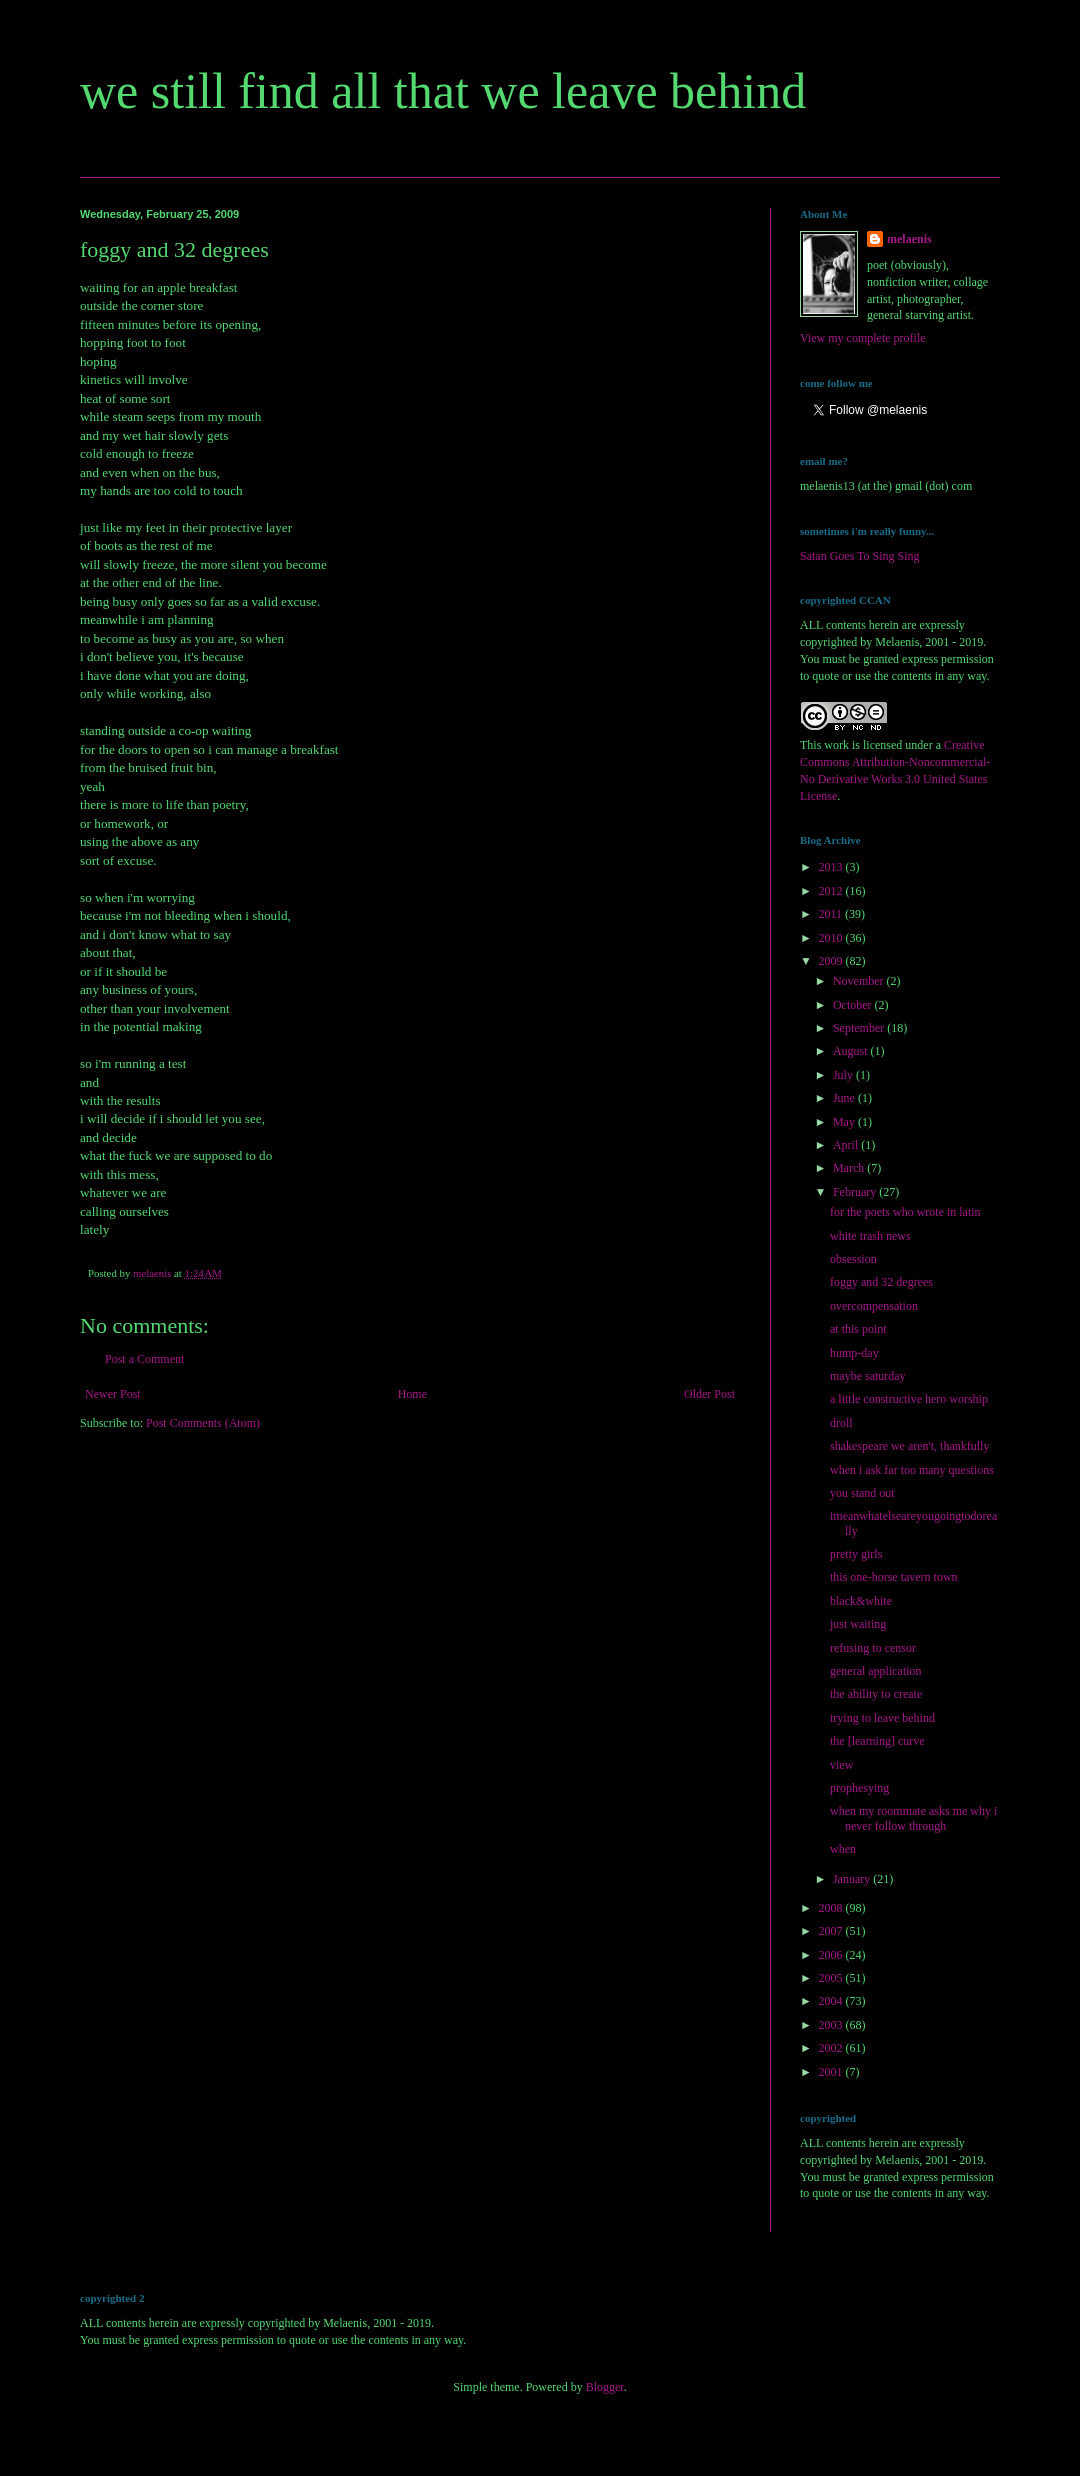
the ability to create (876, 1694)
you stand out (862, 1493)
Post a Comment (144, 1359)
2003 (832, 2025)
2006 (832, 1955)
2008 (832, 1908)
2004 (832, 2001)
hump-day (854, 1353)
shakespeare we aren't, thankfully (909, 1446)
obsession (853, 1259)
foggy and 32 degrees (881, 1282)
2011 (832, 914)
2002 (832, 2048)
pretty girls (856, 1554)
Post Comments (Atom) (203, 1423)
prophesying (859, 1788)
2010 (832, 938)
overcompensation (874, 1306)
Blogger (605, 2387)
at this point (858, 1329)
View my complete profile (863, 338)
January (853, 1879)
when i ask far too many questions (912, 1470)
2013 (832, 867)
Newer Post (113, 1394)
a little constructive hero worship (909, 1399)
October (854, 1005)
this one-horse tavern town (894, 1577)
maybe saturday (868, 1376)
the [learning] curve (877, 1741)
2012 (832, 891)
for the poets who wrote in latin (905, 1212)
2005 (832, 1978)
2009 (832, 961)
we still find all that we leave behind (443, 91)
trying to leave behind (882, 1718)
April (847, 1145)
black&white (861, 1601)
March (850, 1168)
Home (412, 1394)
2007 (832, 1931)
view (841, 1765)
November (860, 981)
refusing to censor (873, 1648)
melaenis (909, 239)
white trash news (870, 1236)
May (845, 1122)
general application (876, 1671)
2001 (832, 2072)
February (856, 1192)
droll (841, 1423)
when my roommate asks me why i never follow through (913, 1818)
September (860, 1028)
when (843, 1849)
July (844, 1075)
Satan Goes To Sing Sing (860, 556)
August (852, 1051)
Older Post (709, 1394)
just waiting (858, 1624)
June (845, 1098)
